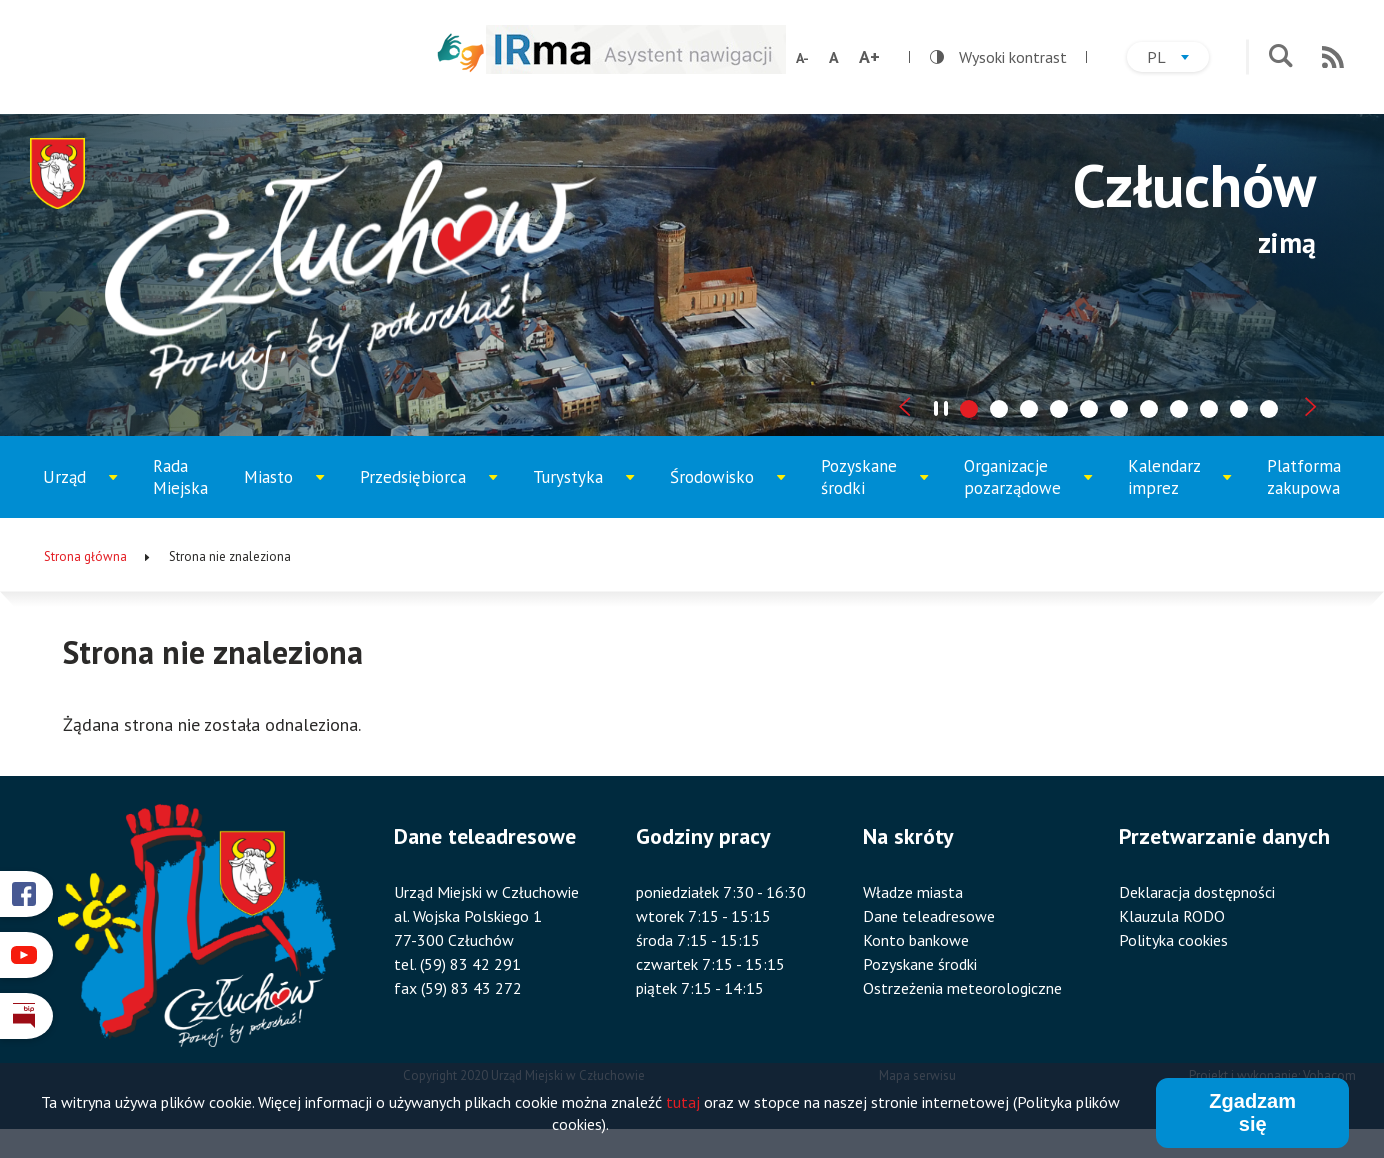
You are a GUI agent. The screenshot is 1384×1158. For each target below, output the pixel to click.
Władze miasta (913, 892)
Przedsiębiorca (420, 492)
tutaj (683, 1102)
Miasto (290, 492)
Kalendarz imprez (1179, 486)
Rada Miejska (180, 477)
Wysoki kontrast (998, 57)
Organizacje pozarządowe (1022, 486)
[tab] (969, 409)
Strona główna (85, 556)
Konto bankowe (916, 940)
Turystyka (584, 492)
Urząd (87, 492)
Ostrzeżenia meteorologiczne (962, 988)
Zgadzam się (1252, 1112)
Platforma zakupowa (1304, 477)
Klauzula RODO (1172, 916)
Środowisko (724, 492)
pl (1178, 59)
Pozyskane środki (873, 486)
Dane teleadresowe (929, 916)
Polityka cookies (1173, 940)
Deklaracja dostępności (1197, 892)
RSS (1333, 57)
